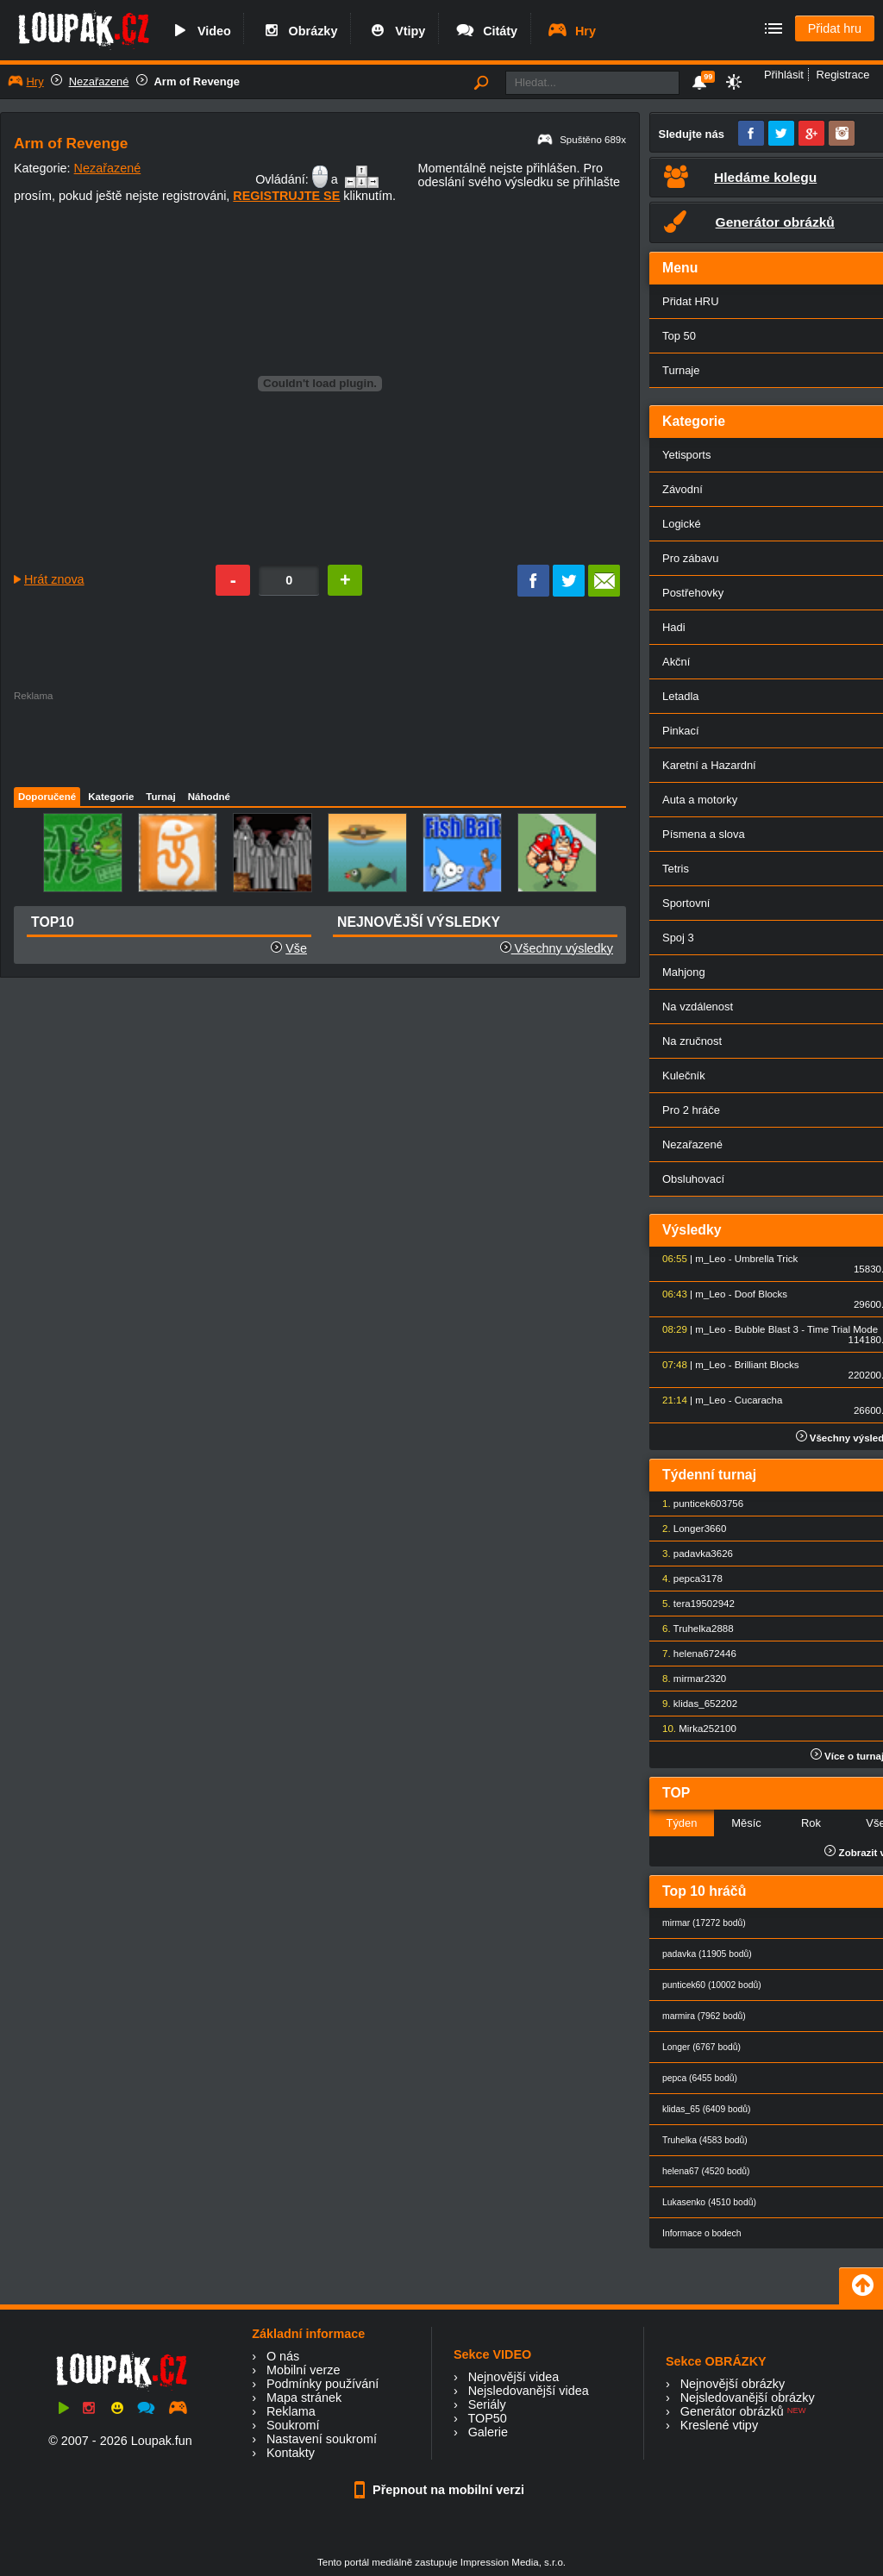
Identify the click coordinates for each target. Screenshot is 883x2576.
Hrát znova (54, 579)
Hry (571, 31)
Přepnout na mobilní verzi (441, 2490)
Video (200, 31)
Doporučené (47, 796)
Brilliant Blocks (767, 1365)
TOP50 (486, 2418)
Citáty (485, 31)
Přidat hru (834, 28)
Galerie (488, 2432)
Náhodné (209, 796)
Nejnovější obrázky (733, 2384)
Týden (681, 1822)
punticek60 (697, 1503)
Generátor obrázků (732, 2411)
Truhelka (692, 1628)
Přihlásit (784, 74)
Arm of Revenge (197, 81)
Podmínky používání (322, 2384)
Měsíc (746, 1822)
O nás (282, 2356)
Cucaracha (759, 1400)
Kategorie (111, 796)
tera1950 (692, 1603)
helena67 (693, 1653)
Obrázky (299, 31)
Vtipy (395, 31)
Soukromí (293, 2425)
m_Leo (710, 1259)
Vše (296, 948)
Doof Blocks (761, 1294)
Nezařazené (99, 81)
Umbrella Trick (766, 1259)
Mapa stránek (303, 2397)
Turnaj (160, 796)
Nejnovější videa (514, 2377)
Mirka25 (696, 1728)
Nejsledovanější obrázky (747, 2397)
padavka (692, 1553)
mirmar (689, 1678)
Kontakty (290, 2453)
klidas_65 (694, 1703)
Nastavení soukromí (321, 2439)
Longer (689, 1528)
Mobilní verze (303, 2370)
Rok (811, 1822)
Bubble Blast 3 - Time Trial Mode (806, 1329)
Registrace (843, 74)
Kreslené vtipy (719, 2425)
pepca (686, 1578)
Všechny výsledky (556, 948)
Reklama (291, 2411)
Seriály (487, 2404)
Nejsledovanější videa (528, 2391)
